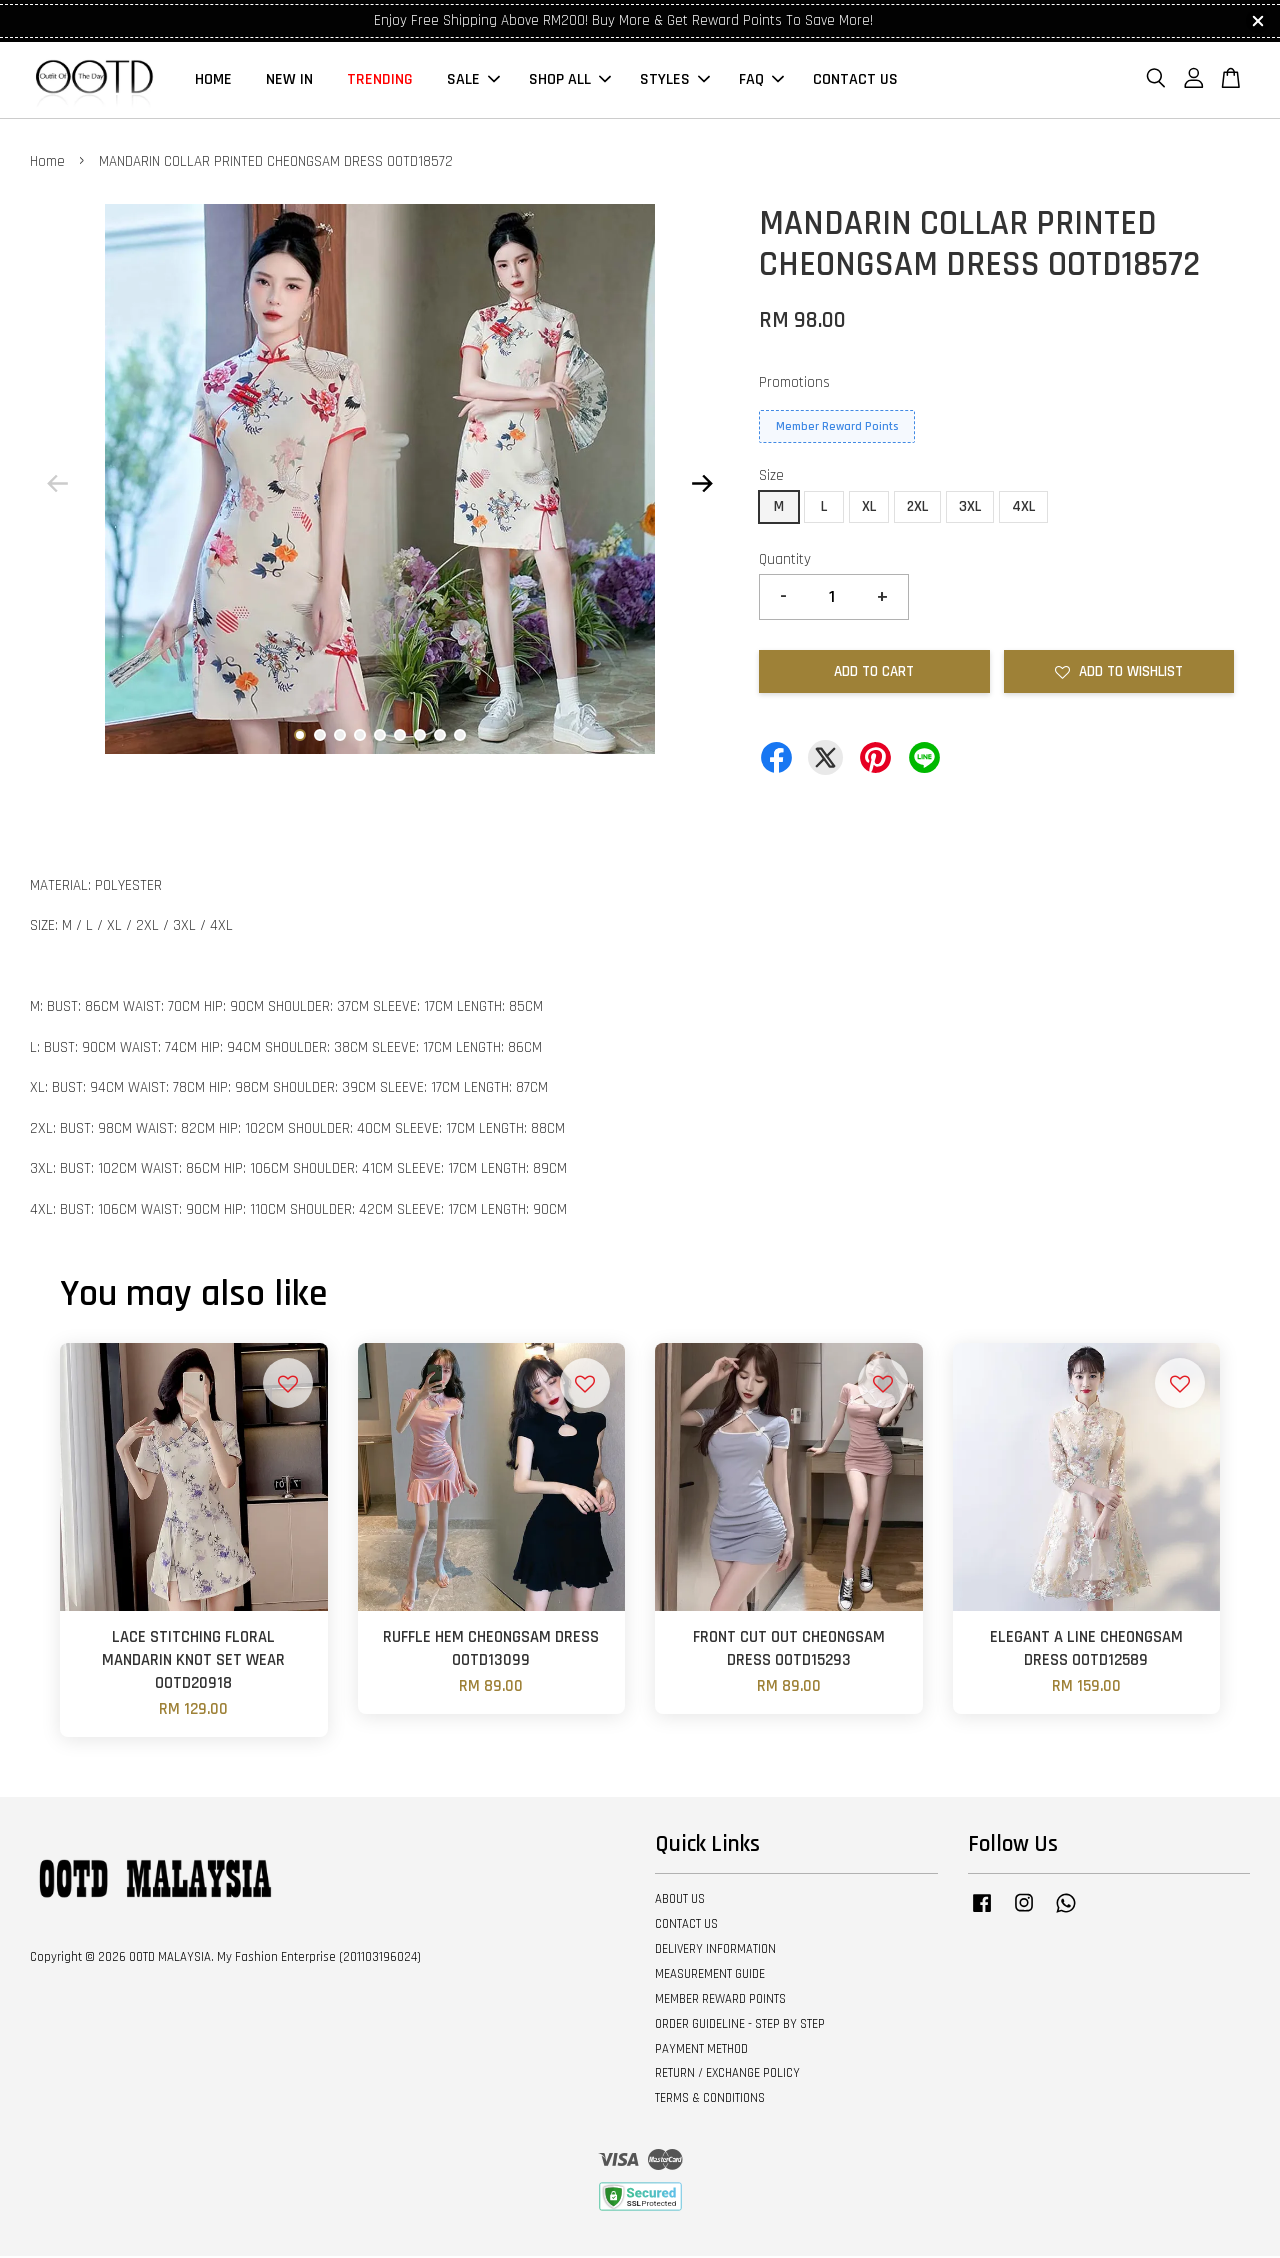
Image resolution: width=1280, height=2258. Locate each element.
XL (869, 508)
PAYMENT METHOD (701, 2050)
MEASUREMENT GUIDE (710, 1976)
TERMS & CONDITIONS (710, 2100)
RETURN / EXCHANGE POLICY (727, 2075)
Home (47, 162)
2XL (917, 508)
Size (771, 477)
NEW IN (289, 80)
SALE (473, 80)
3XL (970, 508)
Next (702, 485)
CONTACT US (855, 80)
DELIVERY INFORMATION (715, 1951)
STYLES (675, 80)
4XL (1023, 508)
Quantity (785, 561)
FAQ (761, 80)
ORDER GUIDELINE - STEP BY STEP (740, 2026)
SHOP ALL (570, 80)
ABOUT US (680, 1901)
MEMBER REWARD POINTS (720, 2001)
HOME (213, 80)
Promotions (794, 384)
